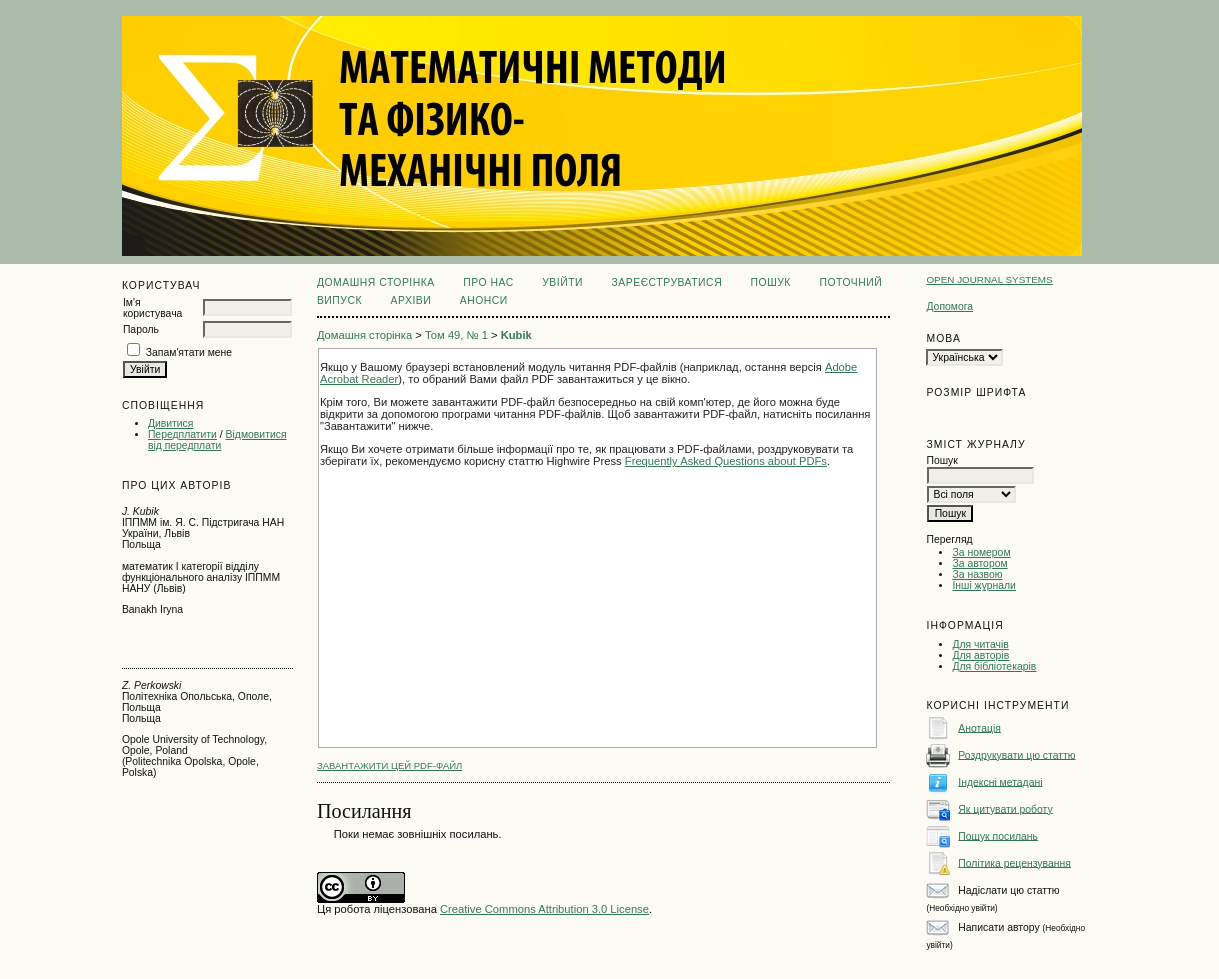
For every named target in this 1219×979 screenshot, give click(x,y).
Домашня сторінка (376, 282)
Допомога (949, 306)
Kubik (516, 335)
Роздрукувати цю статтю (1016, 754)
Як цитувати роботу (1005, 808)
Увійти (562, 282)
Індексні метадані (1000, 781)
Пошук (771, 282)
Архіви (411, 300)
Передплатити (182, 434)
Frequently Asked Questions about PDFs (726, 461)
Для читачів (980, 644)
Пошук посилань (998, 835)
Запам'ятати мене (189, 352)
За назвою (977, 574)
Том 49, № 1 (456, 335)
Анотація (979, 727)
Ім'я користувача (152, 308)
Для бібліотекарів (994, 666)
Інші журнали (983, 585)
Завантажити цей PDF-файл (389, 765)
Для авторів (980, 655)
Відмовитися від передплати (217, 440)
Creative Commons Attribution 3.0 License (544, 909)
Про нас (488, 282)
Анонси (484, 300)
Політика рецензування (1014, 862)
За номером (981, 552)
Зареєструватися (666, 282)
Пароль (141, 329)
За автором (979, 563)
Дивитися (171, 423)
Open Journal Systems (989, 279)
